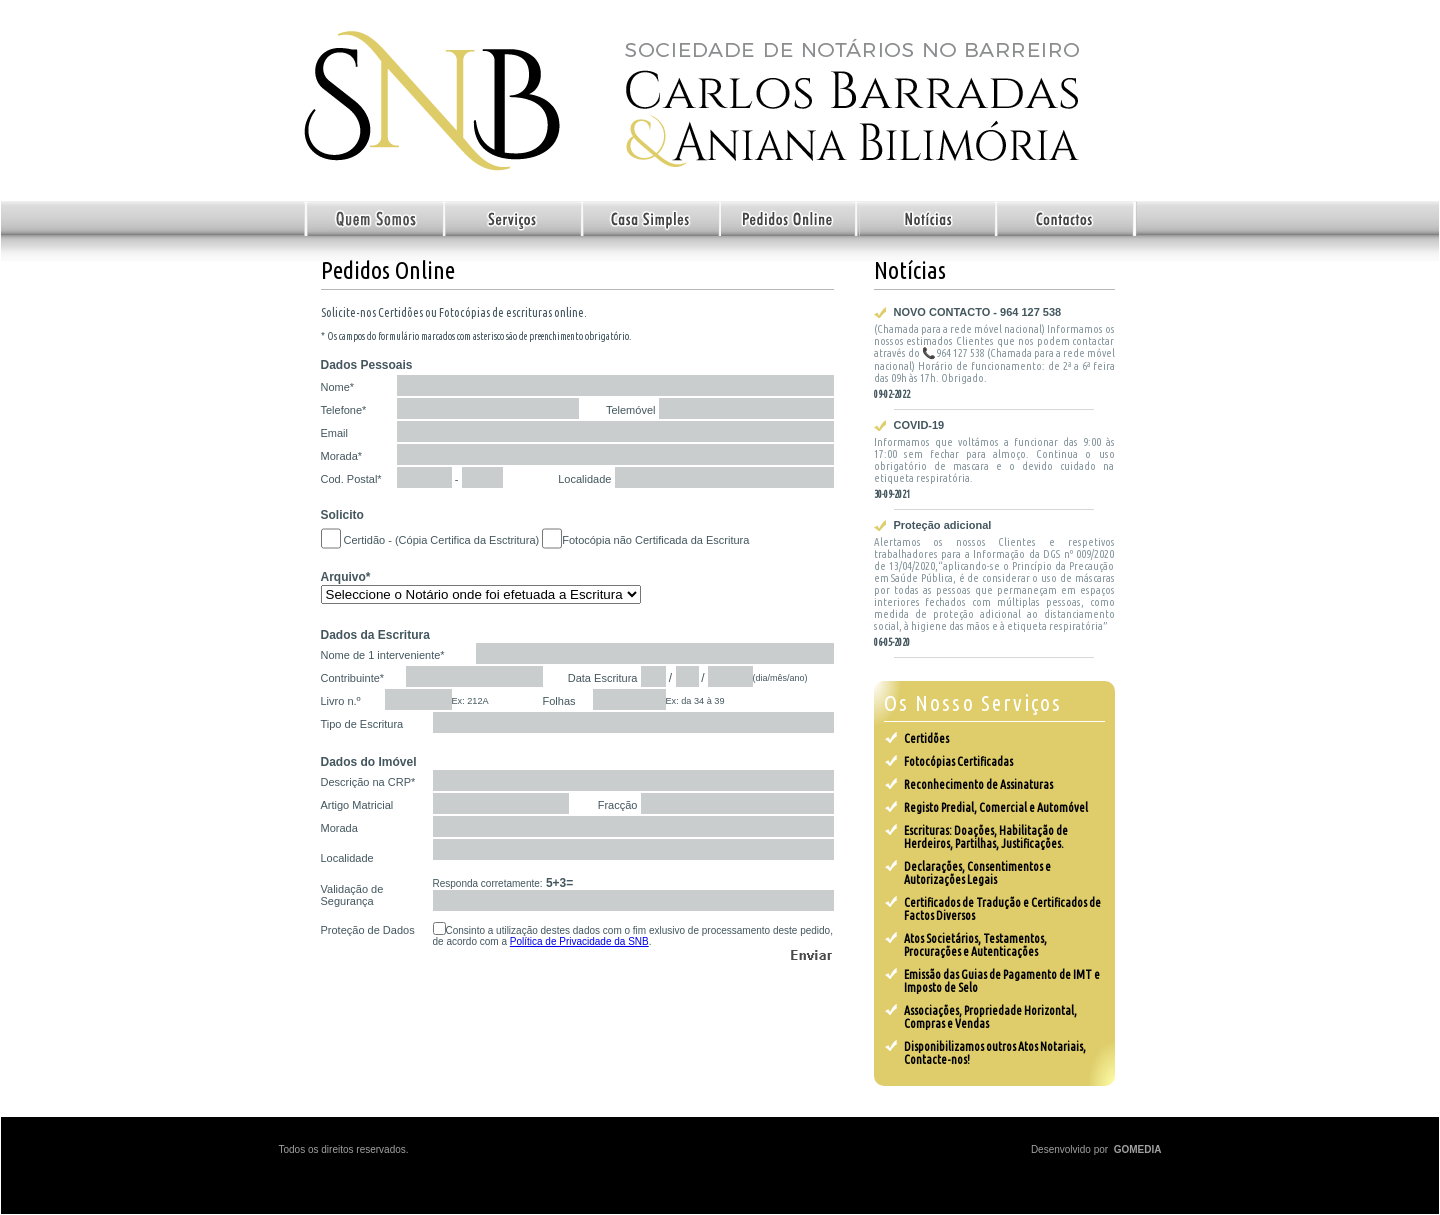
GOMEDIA (1138, 1149)
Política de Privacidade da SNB (579, 941)
